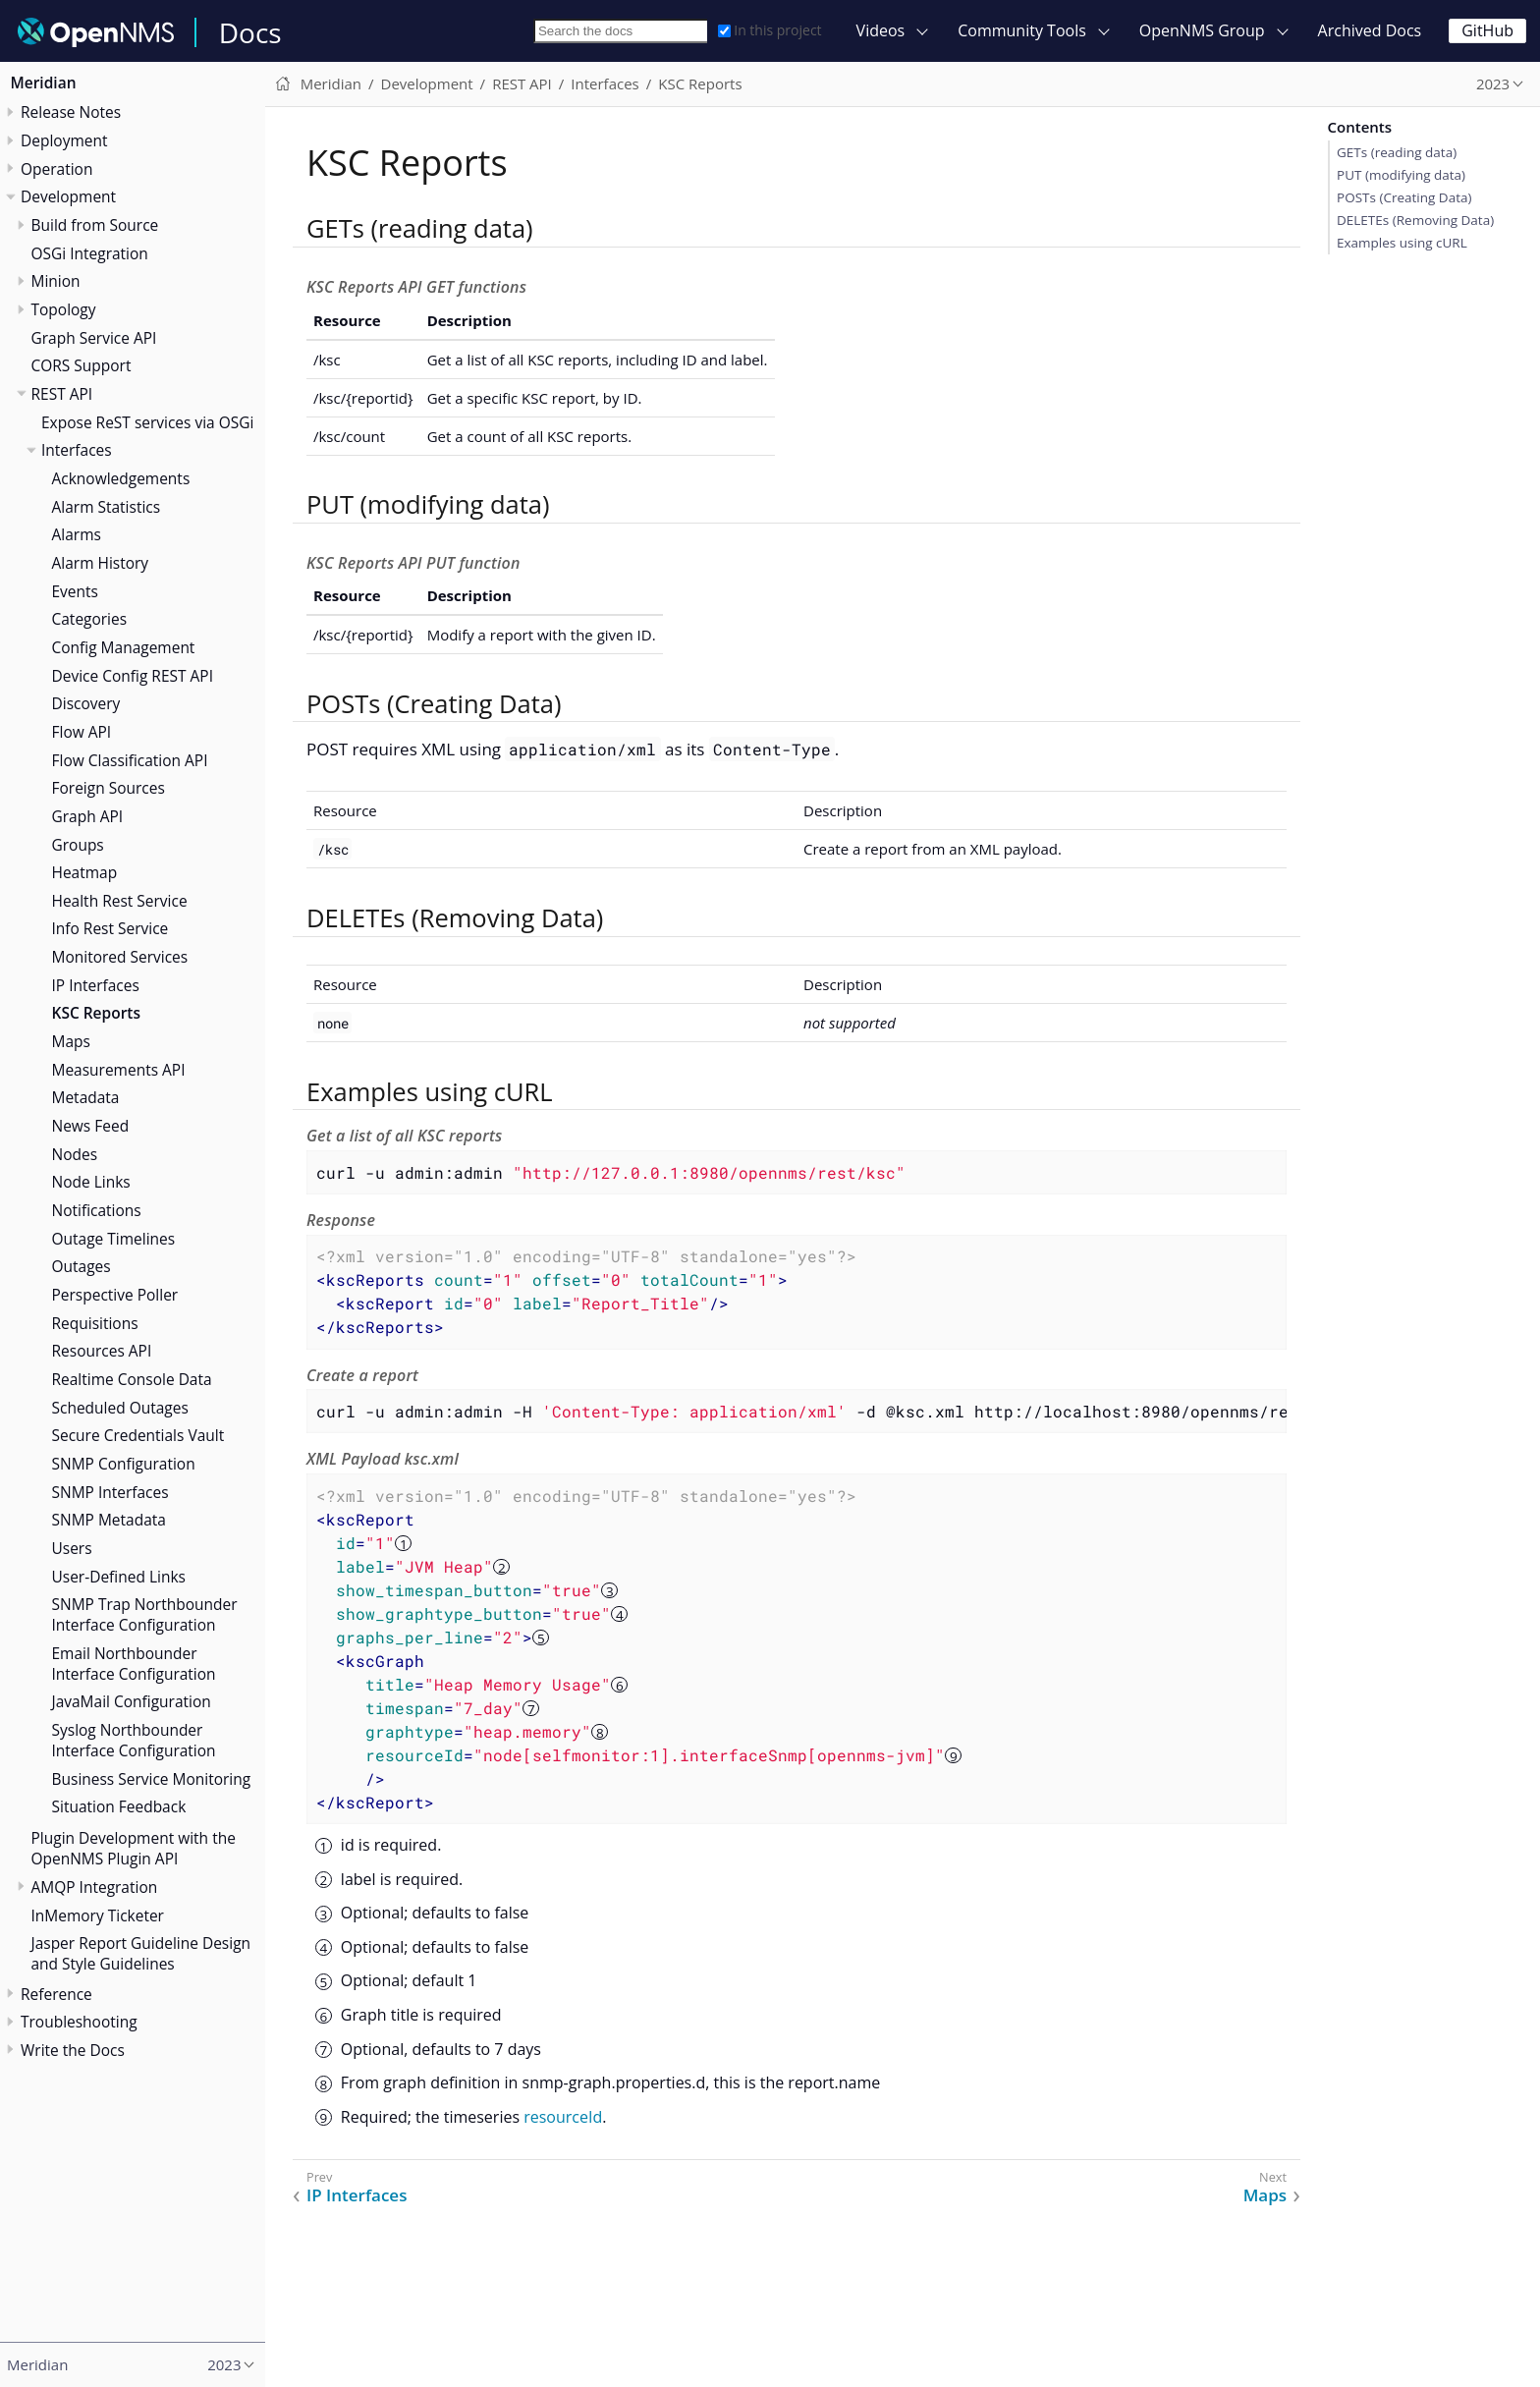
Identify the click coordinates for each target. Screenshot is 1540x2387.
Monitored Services (120, 957)
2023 (1493, 83)
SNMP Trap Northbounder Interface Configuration (145, 1614)
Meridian (44, 82)
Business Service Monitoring (151, 1779)
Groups (78, 845)
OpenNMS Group (1202, 30)
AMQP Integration (94, 1887)
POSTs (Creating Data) (1404, 197)
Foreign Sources (108, 788)
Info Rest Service (110, 928)
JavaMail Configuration (131, 1701)
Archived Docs (1370, 30)
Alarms (76, 534)
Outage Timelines (114, 1238)
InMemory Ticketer (97, 1915)
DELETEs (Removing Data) (1415, 220)
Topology (63, 309)
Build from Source (95, 225)
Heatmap (85, 872)
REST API (62, 394)
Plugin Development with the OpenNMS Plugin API (133, 1848)
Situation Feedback (119, 1806)
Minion (56, 281)
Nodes (75, 1154)
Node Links (91, 1182)
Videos (881, 30)
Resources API (102, 1350)
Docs (250, 32)
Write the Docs (73, 2050)
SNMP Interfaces (110, 1492)
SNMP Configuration (123, 1463)
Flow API (82, 732)
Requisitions (95, 1323)
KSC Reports (96, 1013)
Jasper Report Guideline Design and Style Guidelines (141, 1953)
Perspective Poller (115, 1294)
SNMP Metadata (109, 1519)
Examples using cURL (1402, 242)
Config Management (123, 647)
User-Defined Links (119, 1576)
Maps (71, 1041)
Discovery (86, 703)
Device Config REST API (132, 676)
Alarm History (100, 563)
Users (72, 1548)
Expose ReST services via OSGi (147, 422)
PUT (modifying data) (1401, 175)
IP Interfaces (95, 985)
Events (75, 591)
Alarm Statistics (106, 507)
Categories (90, 619)
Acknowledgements (121, 478)
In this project (769, 30)
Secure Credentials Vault (138, 1435)
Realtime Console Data (132, 1379)
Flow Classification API (130, 760)
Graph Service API (94, 338)
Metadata (86, 1097)
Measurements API (119, 1070)
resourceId (562, 2117)
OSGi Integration (89, 253)
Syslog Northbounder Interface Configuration (134, 1740)
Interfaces (76, 450)
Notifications (96, 1210)
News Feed (91, 1126)
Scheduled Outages (120, 1407)
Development (68, 196)
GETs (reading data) (1397, 152)
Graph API (88, 816)
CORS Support (81, 365)
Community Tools (1022, 30)
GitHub (1487, 30)
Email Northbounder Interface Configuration (134, 1663)
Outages (81, 1266)
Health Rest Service (120, 901)
